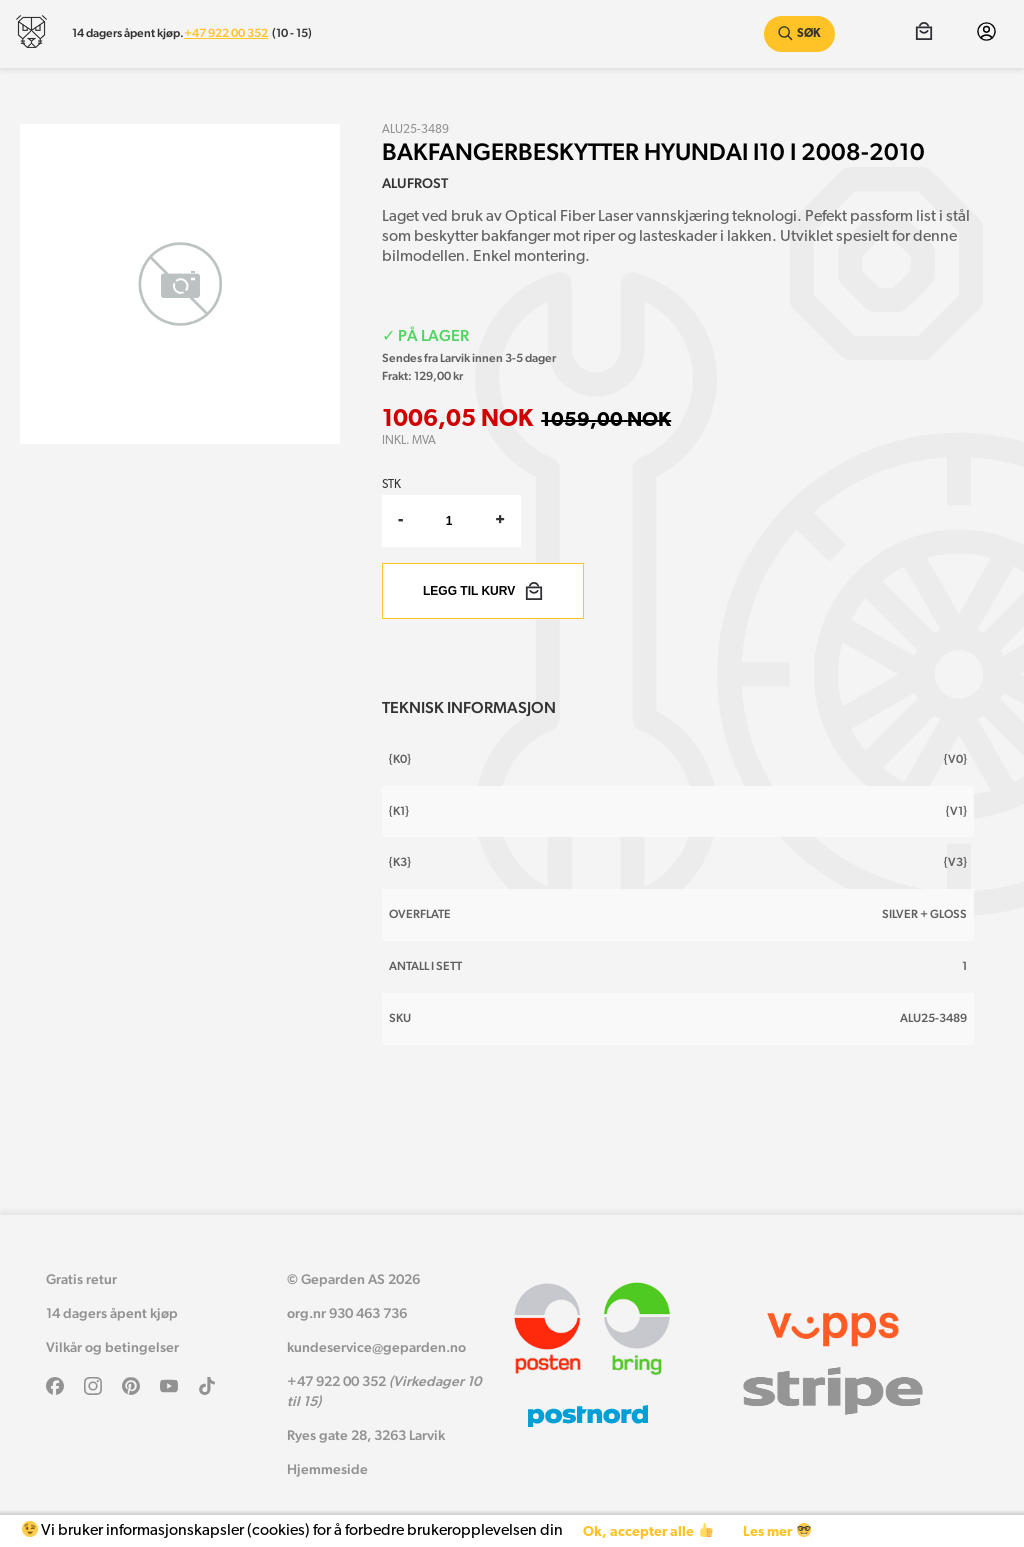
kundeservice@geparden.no (376, 1347)
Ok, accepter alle (647, 1531)
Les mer (776, 1531)
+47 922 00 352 (226, 33)
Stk (391, 485)
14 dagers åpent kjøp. (128, 33)
